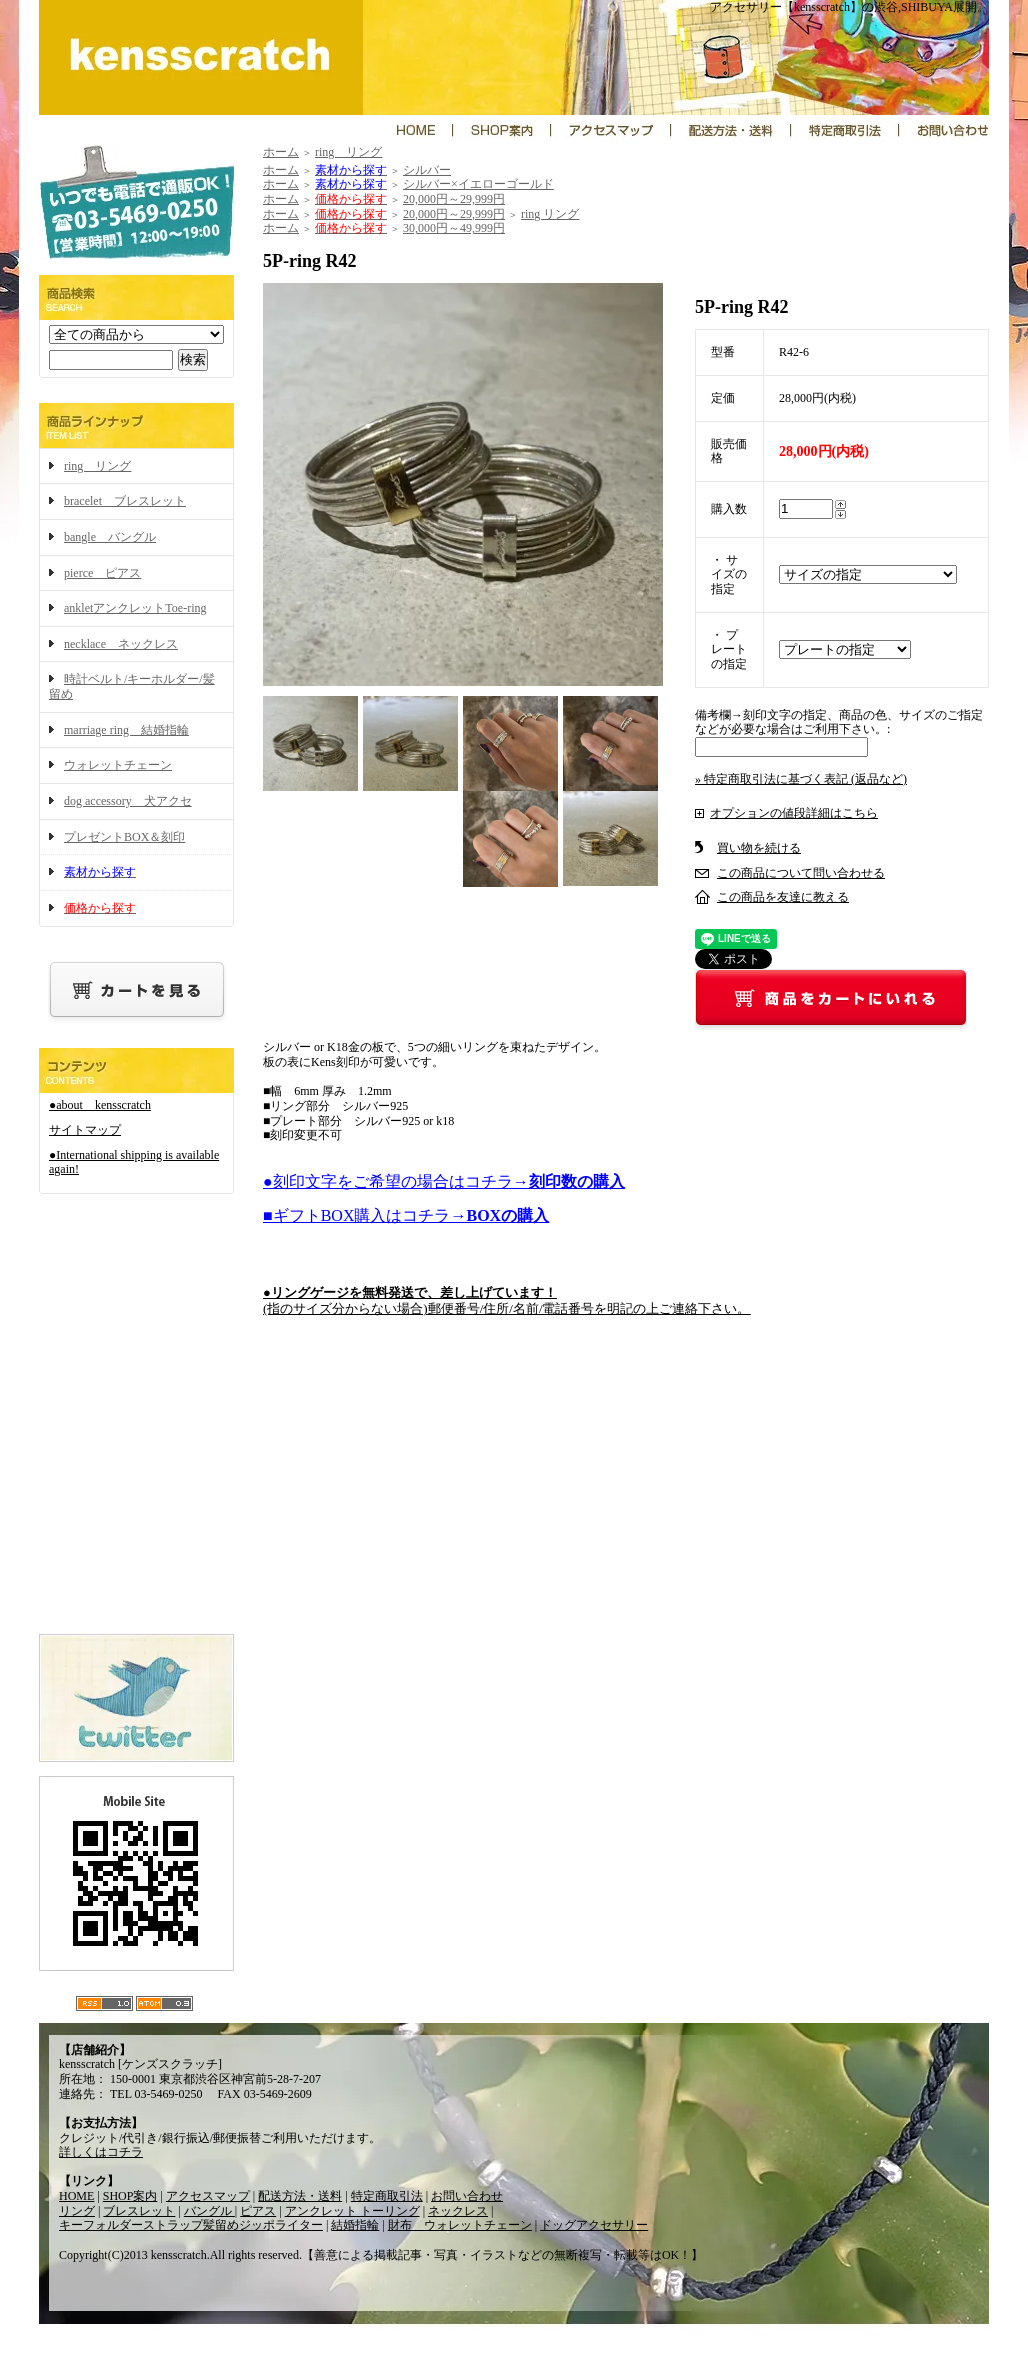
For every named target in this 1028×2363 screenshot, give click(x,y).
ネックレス (458, 2211)
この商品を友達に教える (783, 897)
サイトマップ (85, 1130)
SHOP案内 (130, 2196)
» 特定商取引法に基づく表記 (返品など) (801, 779)
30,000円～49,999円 (454, 228)
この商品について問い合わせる (801, 873)
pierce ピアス (102, 573)
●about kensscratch (100, 1105)
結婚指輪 (355, 2225)
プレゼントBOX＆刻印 (124, 837)
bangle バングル (110, 537)
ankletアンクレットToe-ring (135, 608)
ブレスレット (139, 2211)
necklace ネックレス (121, 644)
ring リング (97, 466)
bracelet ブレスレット (125, 501)
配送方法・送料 (300, 2196)
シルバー (427, 170)
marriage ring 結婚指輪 (126, 730)
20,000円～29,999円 (454, 199)
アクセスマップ (208, 2196)
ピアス (258, 2211)
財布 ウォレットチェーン (460, 2225)
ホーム (281, 152)
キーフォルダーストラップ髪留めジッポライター (191, 2225)
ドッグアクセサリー (594, 2225)
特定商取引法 (387, 2196)
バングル (209, 2211)
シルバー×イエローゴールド (478, 184)
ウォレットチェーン (118, 765)
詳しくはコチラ (101, 2152)
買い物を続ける (759, 848)
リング (77, 2211)
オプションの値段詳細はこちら (794, 813)
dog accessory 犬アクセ (128, 801)
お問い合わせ (467, 2196)
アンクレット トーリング (352, 2211)
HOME (76, 2196)
